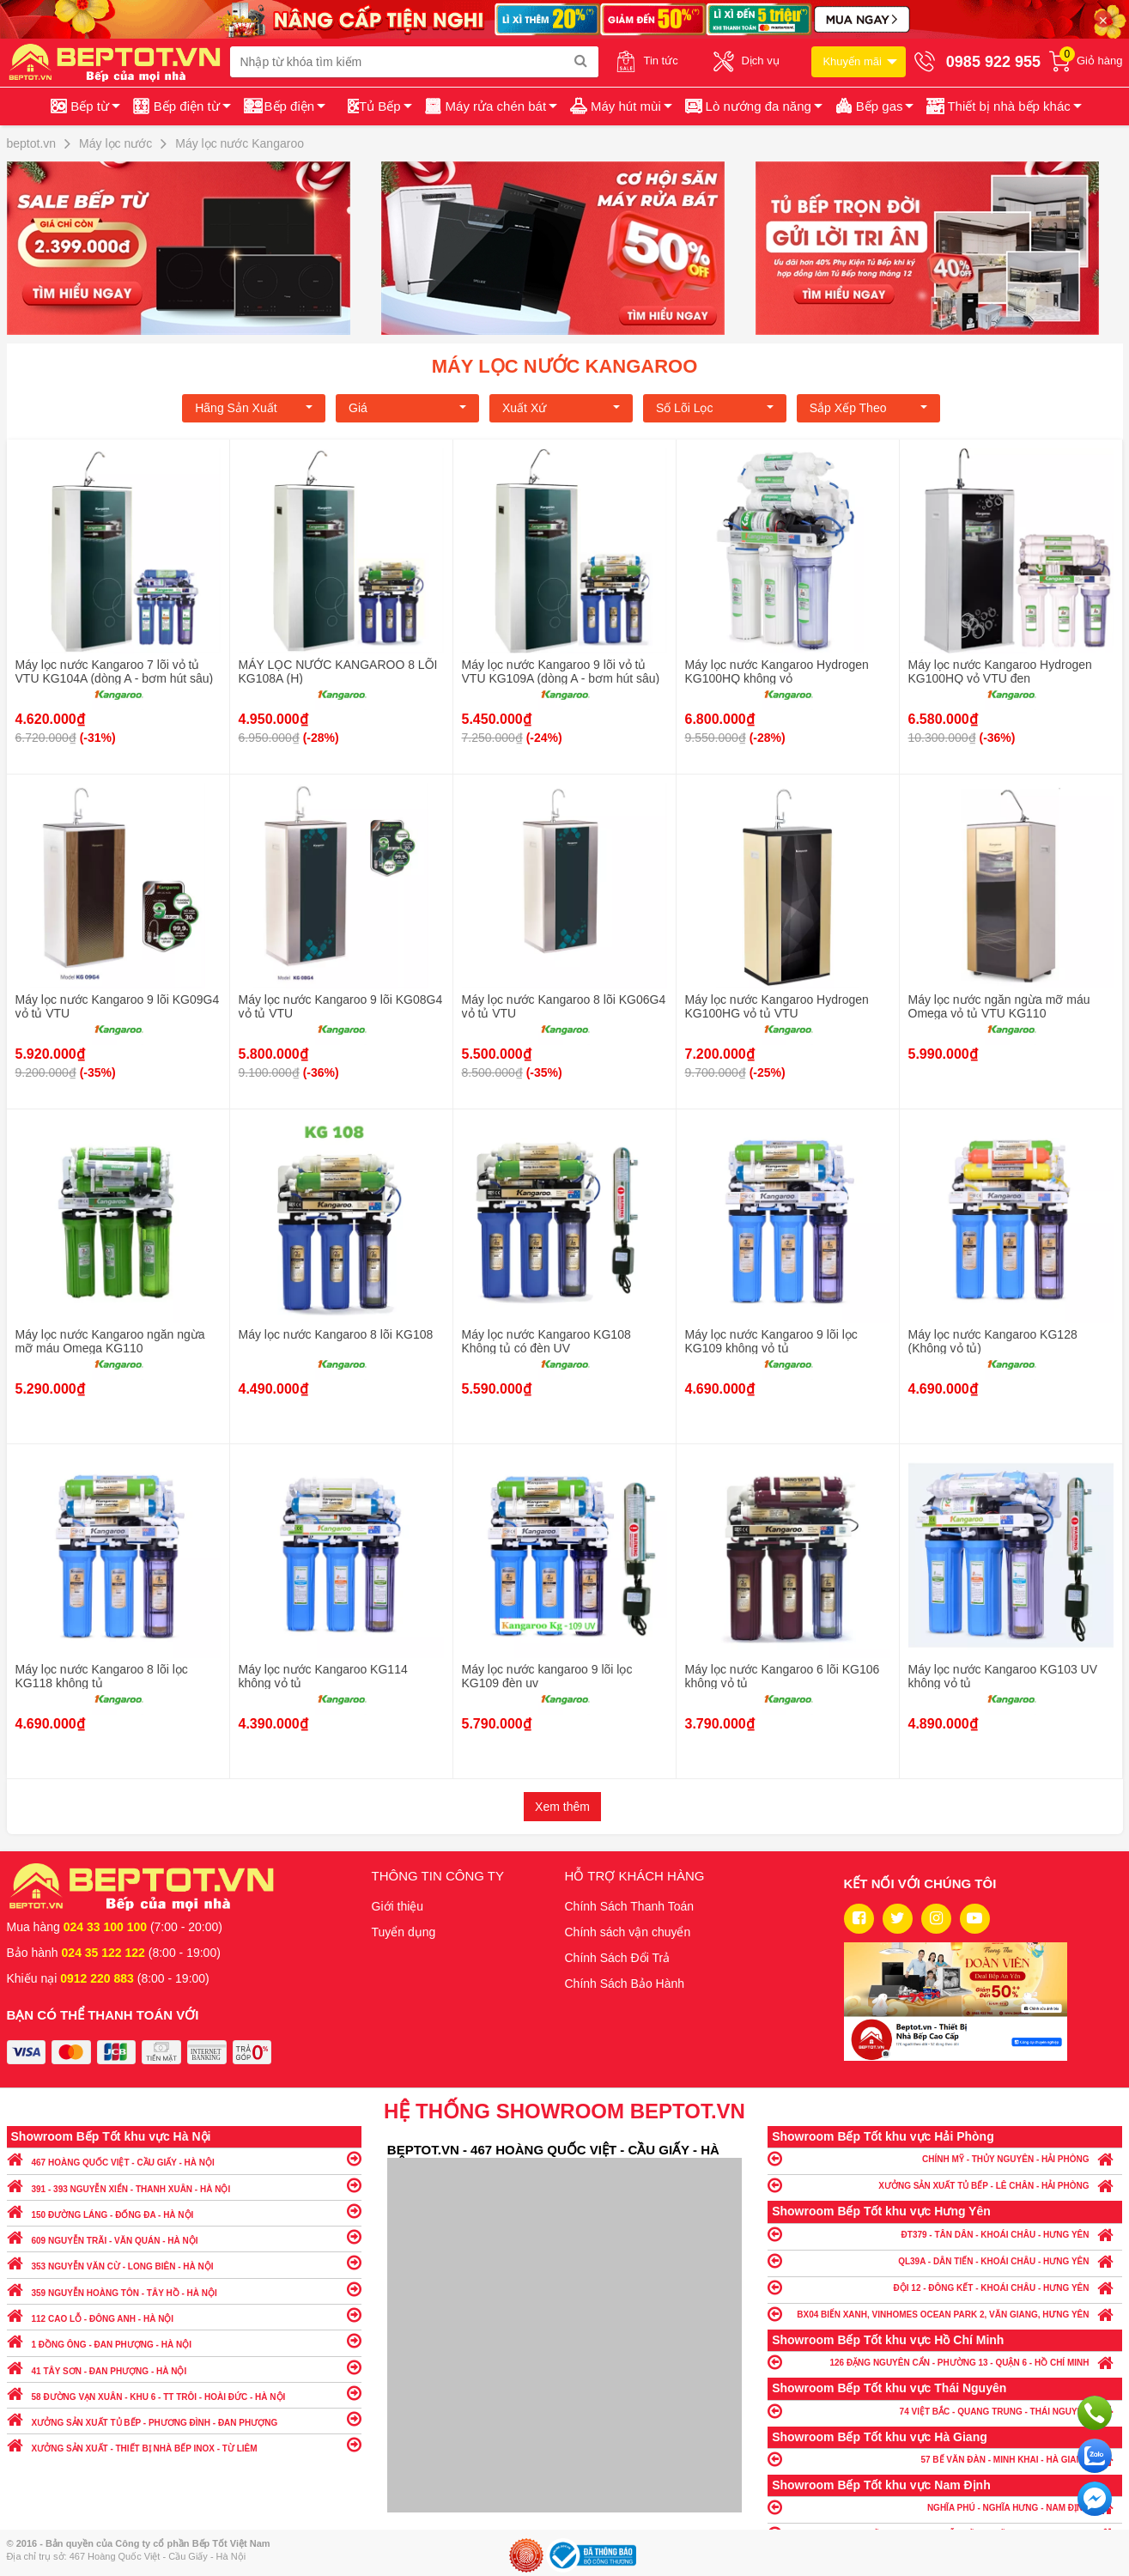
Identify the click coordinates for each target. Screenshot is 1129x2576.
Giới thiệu (398, 1906)
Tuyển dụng (404, 1932)
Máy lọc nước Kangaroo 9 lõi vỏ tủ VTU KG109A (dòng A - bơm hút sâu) (561, 671)
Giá (407, 408)
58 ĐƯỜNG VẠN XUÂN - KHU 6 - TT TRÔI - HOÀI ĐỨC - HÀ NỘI (184, 2393)
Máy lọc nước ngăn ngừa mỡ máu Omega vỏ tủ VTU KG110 (999, 1006)
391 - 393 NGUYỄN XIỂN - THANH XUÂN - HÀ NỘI (184, 2185)
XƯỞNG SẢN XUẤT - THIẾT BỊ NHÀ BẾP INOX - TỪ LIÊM (184, 2444)
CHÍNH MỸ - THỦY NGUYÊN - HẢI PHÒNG (945, 2158)
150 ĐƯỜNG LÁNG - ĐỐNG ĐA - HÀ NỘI (184, 2211)
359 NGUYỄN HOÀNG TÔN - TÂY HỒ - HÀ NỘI (184, 2289)
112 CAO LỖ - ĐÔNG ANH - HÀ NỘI (184, 2314)
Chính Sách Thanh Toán (630, 1906)
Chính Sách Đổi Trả (618, 1958)
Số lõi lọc (715, 408)
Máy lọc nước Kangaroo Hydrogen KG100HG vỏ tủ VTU (777, 1006)
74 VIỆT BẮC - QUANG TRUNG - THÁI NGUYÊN (945, 2411)
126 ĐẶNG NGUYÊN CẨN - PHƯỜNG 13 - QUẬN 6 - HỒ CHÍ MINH (945, 2362)
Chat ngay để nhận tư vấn (1094, 2499)
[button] (1002, 106)
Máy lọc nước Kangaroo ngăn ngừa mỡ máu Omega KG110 (110, 1341)
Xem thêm (562, 1807)
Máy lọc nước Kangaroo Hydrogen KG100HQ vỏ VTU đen (1000, 671)
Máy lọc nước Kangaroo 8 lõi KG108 (336, 1334)
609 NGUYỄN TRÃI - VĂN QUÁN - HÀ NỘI (184, 2236)
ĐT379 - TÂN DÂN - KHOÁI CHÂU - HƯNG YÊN (945, 2234)
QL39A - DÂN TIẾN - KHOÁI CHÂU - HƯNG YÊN (945, 2260)
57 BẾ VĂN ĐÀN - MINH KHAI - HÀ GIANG (945, 2459)
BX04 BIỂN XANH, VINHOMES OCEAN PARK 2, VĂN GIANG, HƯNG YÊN (945, 2314)
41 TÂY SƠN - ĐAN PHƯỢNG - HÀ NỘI (184, 2367)
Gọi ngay (1094, 2413)
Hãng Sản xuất (254, 408)
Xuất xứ (561, 408)
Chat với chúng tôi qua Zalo (1094, 2456)
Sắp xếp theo (868, 408)
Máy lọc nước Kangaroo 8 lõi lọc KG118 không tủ (101, 1676)
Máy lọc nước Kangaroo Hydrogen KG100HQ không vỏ (777, 671)
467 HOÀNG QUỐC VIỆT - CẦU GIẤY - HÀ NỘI (184, 2158)
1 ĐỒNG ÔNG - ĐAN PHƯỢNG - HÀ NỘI (184, 2340)
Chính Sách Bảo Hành (625, 1983)
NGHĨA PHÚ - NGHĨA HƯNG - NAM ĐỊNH (945, 2507)
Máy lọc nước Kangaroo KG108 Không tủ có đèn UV (546, 1341)
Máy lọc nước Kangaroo (565, 366)
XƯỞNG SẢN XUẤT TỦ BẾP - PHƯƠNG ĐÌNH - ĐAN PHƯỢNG (184, 2418)
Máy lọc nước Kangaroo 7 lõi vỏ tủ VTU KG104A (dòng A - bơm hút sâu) (114, 671)
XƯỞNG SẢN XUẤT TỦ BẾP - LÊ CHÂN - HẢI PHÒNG (945, 2185)
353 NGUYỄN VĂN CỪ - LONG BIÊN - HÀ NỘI (184, 2262)
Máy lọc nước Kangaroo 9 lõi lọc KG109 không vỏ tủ (771, 1341)
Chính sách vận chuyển (628, 1932)
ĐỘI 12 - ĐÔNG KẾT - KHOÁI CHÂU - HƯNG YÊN (945, 2287)
